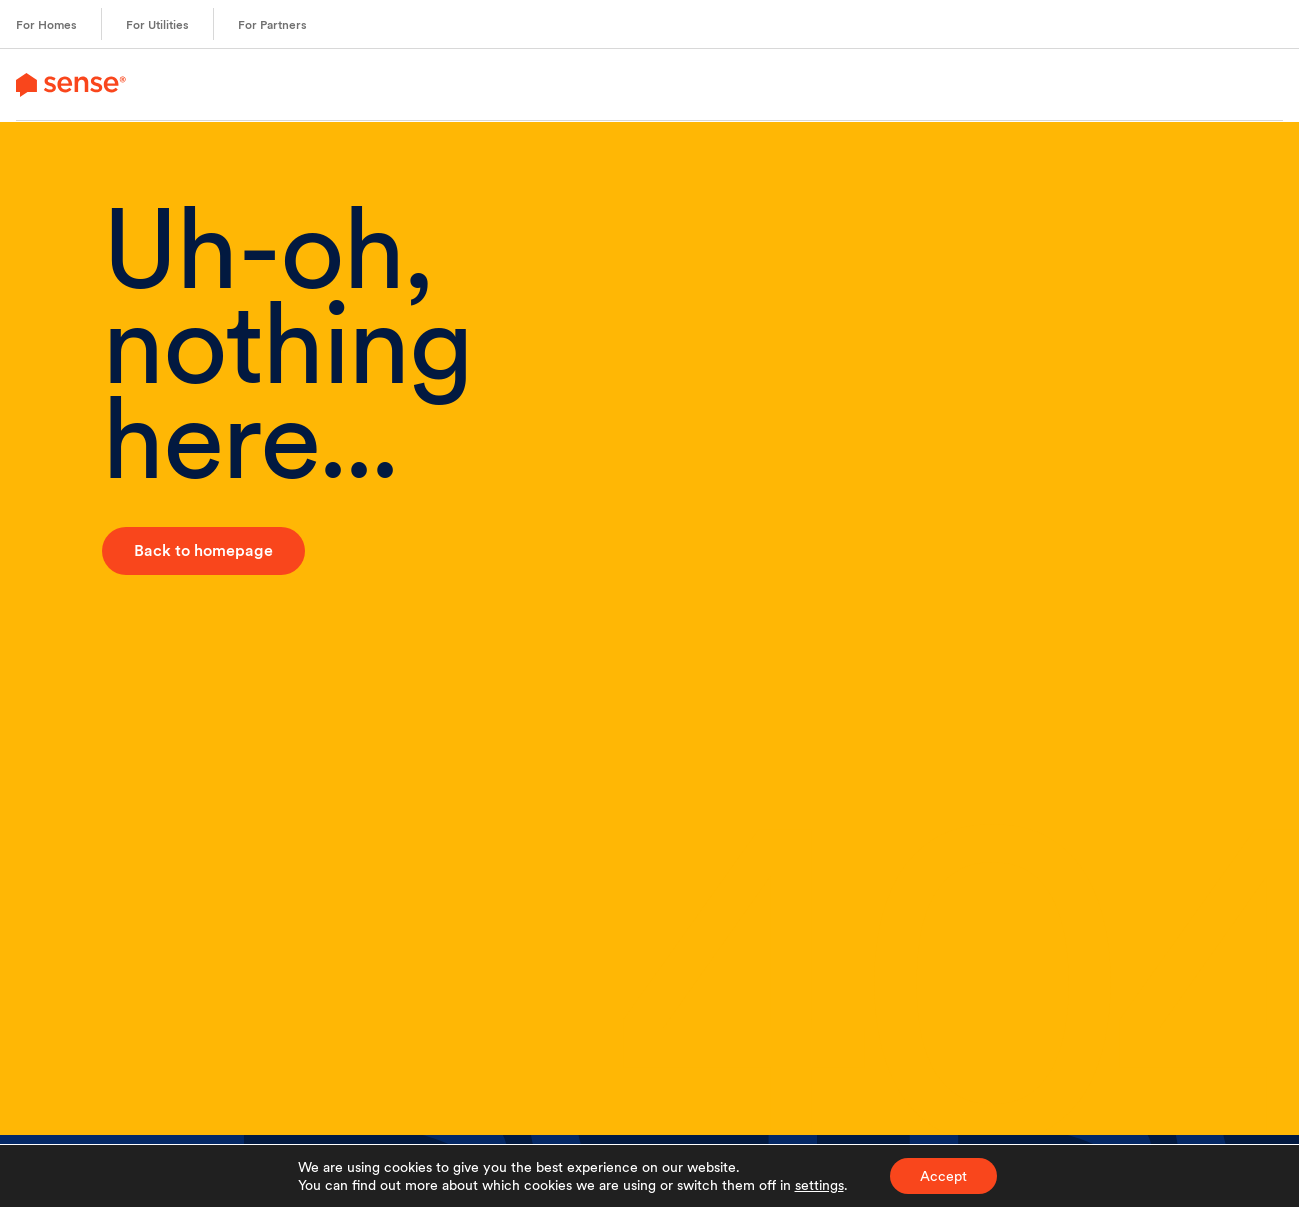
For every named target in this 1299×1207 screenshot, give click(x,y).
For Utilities (157, 25)
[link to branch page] (71, 84)
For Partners (272, 25)
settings (819, 1185)
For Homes (46, 25)
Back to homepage (203, 550)
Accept (943, 1176)
